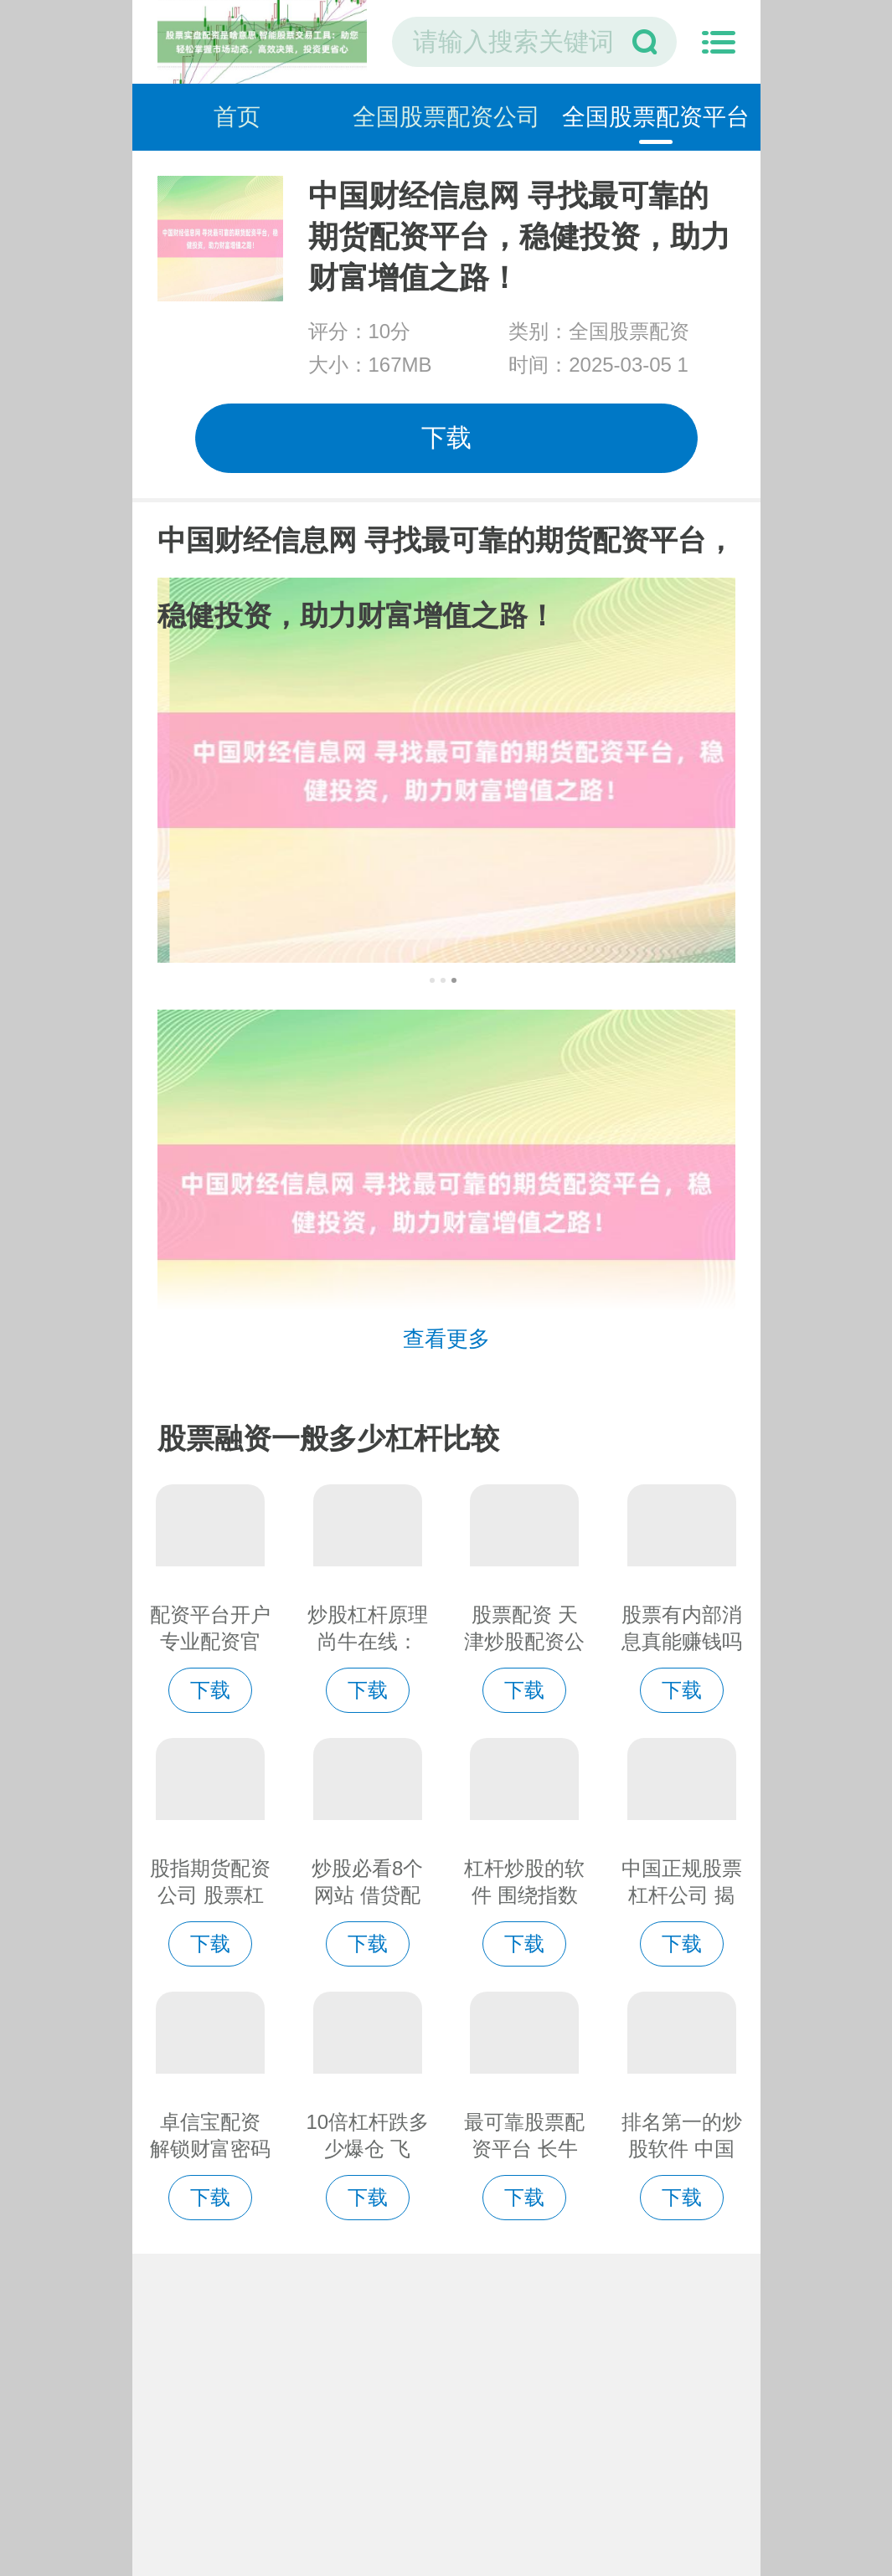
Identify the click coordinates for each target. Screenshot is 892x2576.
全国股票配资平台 (656, 117)
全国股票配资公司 (446, 117)
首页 (237, 117)
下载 (446, 437)
